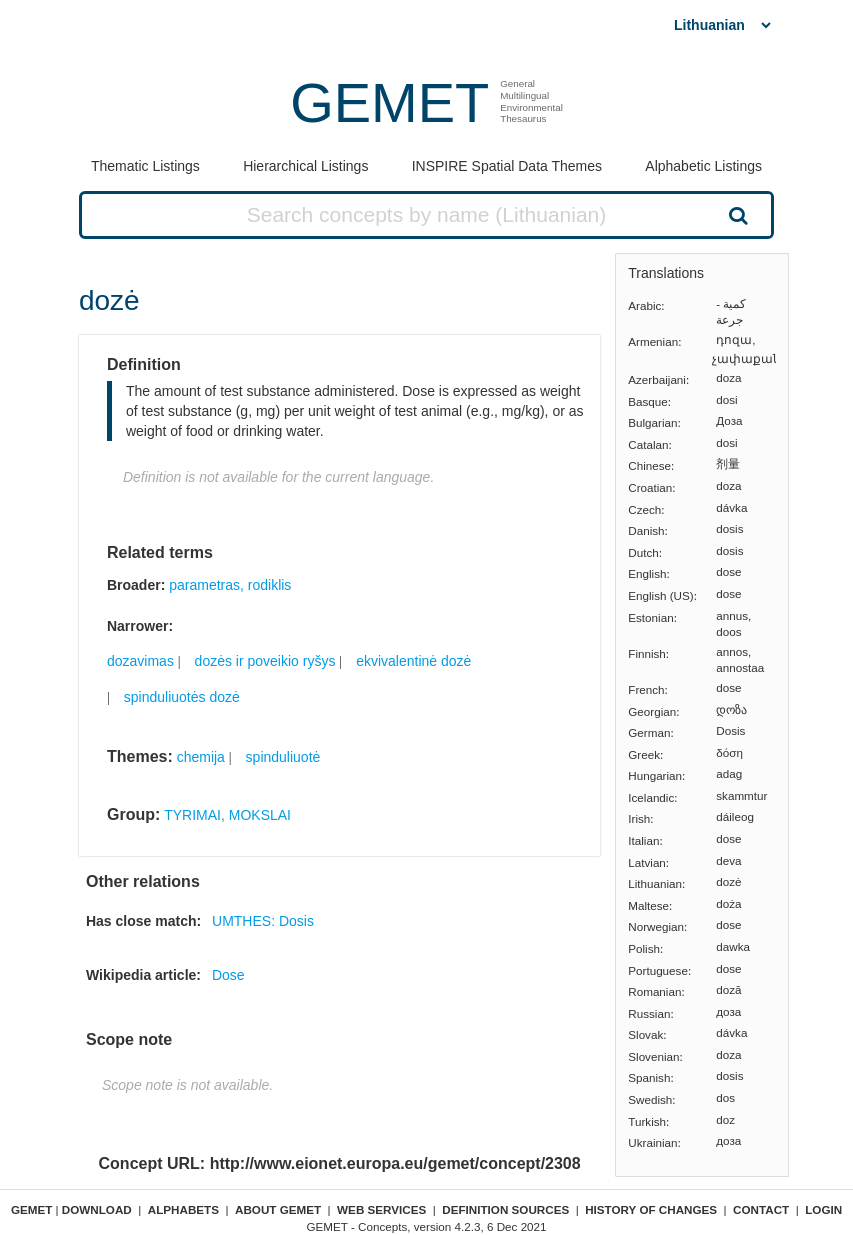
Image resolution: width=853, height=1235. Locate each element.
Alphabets (183, 1209)
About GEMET (278, 1209)
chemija (201, 757)
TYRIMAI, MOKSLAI (227, 815)
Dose (228, 975)
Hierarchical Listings (305, 166)
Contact (761, 1209)
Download (97, 1209)
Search (736, 215)
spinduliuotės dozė (182, 697)
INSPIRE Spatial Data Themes (507, 166)
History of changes (651, 1209)
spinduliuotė (283, 757)
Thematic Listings (145, 166)
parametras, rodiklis (230, 585)
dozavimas (140, 661)
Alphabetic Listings (703, 166)
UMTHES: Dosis (263, 921)
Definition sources (505, 1209)
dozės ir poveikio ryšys (265, 661)
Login (823, 1209)
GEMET (389, 102)
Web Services (381, 1209)
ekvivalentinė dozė (413, 661)
